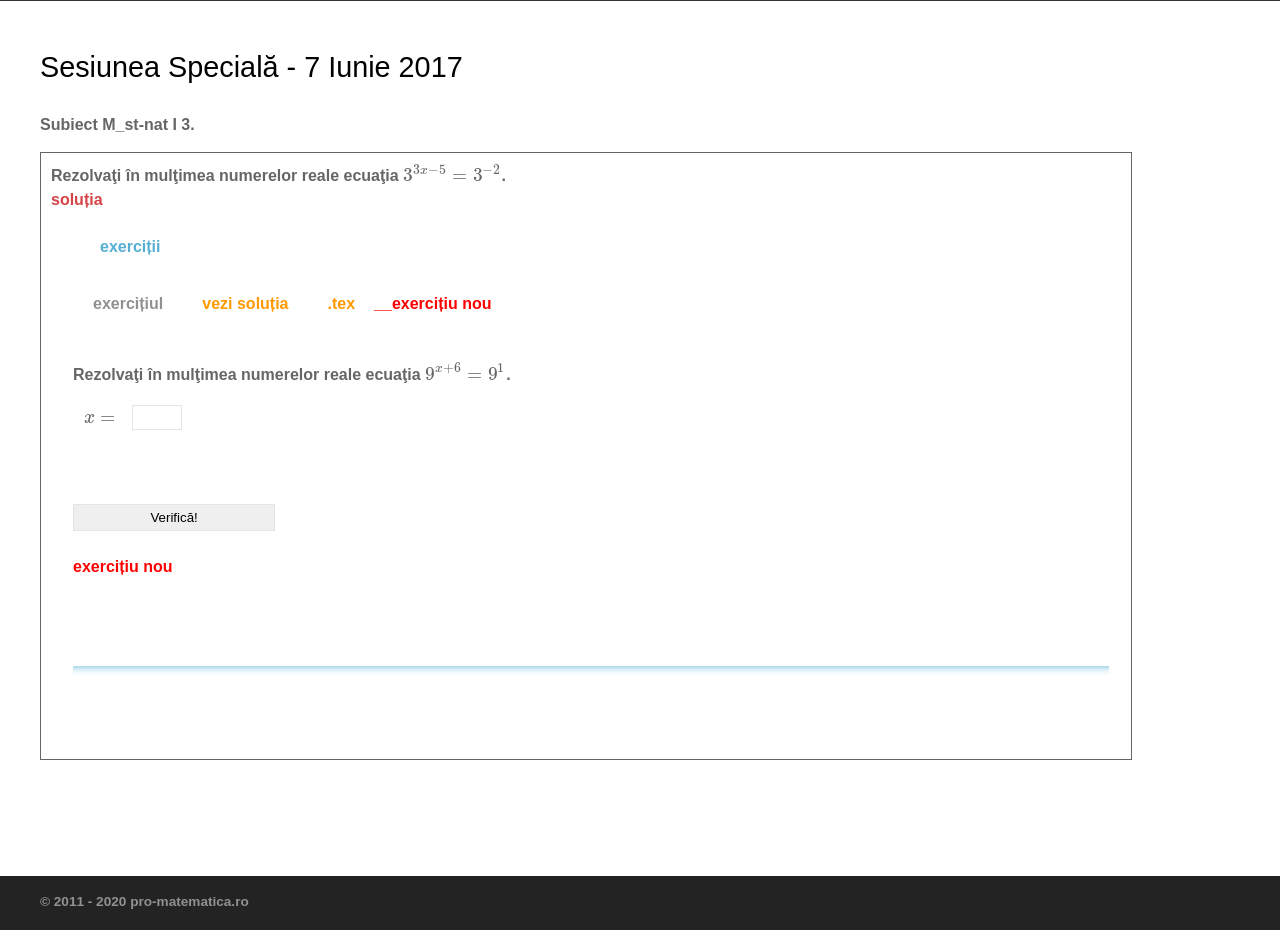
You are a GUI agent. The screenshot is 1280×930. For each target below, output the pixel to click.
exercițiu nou (123, 566)
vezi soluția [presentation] (245, 303)
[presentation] (452, 175)
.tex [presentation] (342, 303)
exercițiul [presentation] (128, 303)
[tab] (128, 304)
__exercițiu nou (432, 303)
